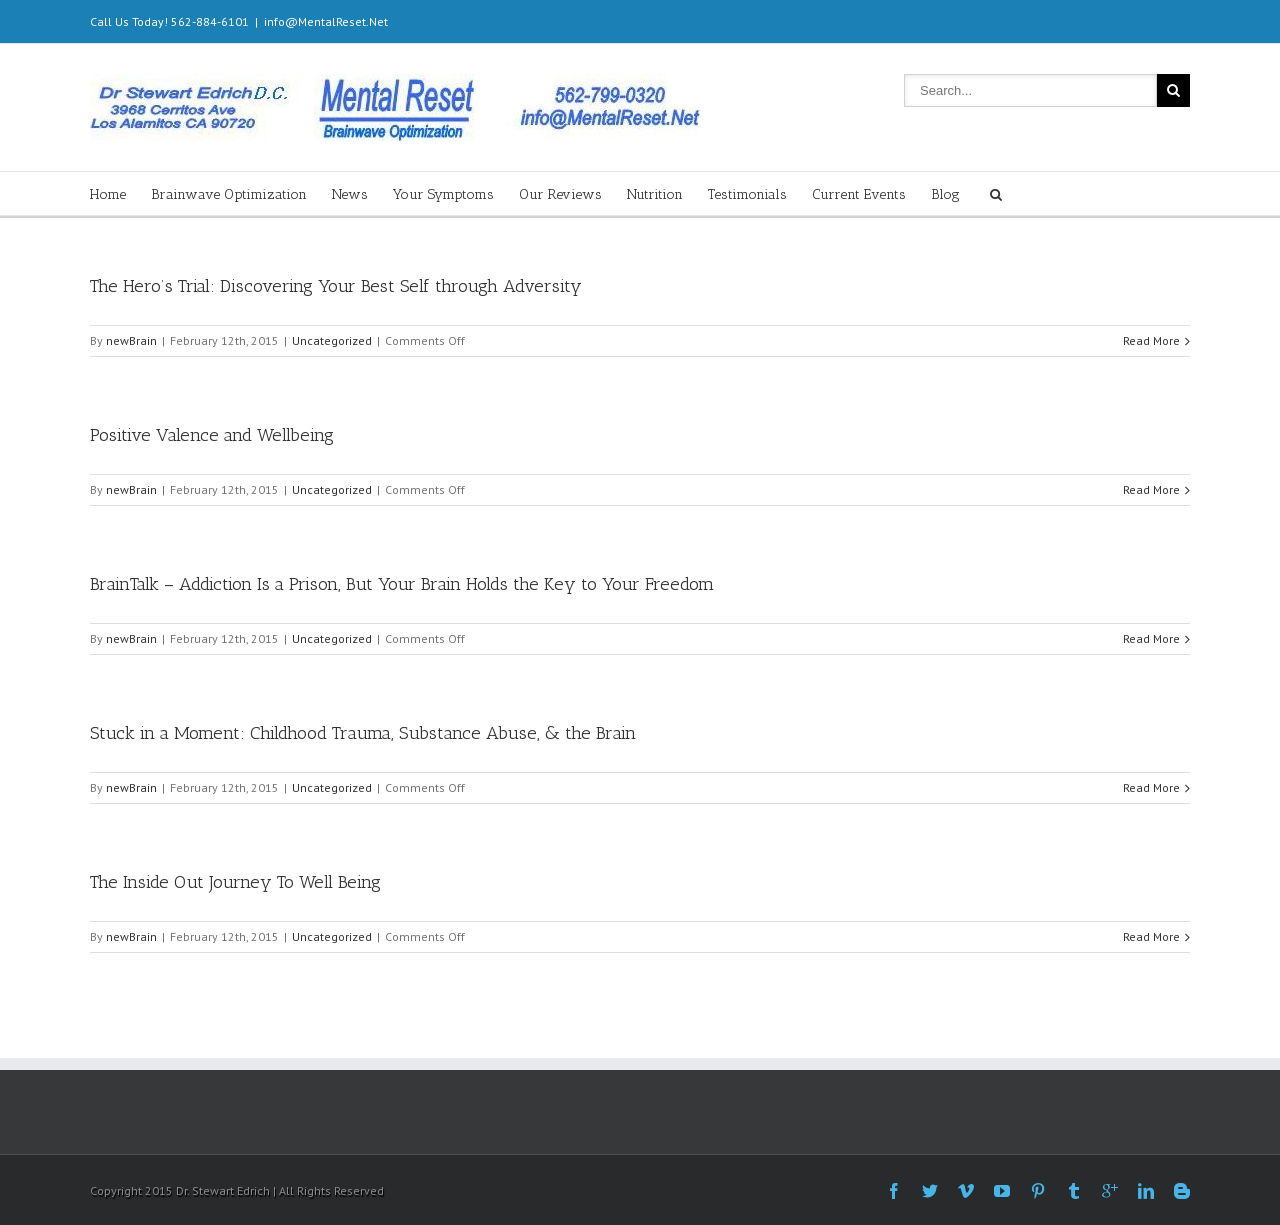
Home (108, 194)
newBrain (131, 340)
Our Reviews (560, 194)
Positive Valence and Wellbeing (212, 435)
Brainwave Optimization (229, 194)
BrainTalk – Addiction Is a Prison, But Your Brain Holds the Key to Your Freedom (402, 584)
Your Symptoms (443, 194)
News (350, 194)
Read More (1151, 340)
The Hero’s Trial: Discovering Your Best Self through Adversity (336, 286)
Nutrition (655, 194)
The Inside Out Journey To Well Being (235, 882)
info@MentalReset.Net (326, 21)
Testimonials (747, 194)
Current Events (859, 194)
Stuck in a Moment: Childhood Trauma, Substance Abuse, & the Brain (363, 733)
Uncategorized (332, 340)
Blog (945, 194)
